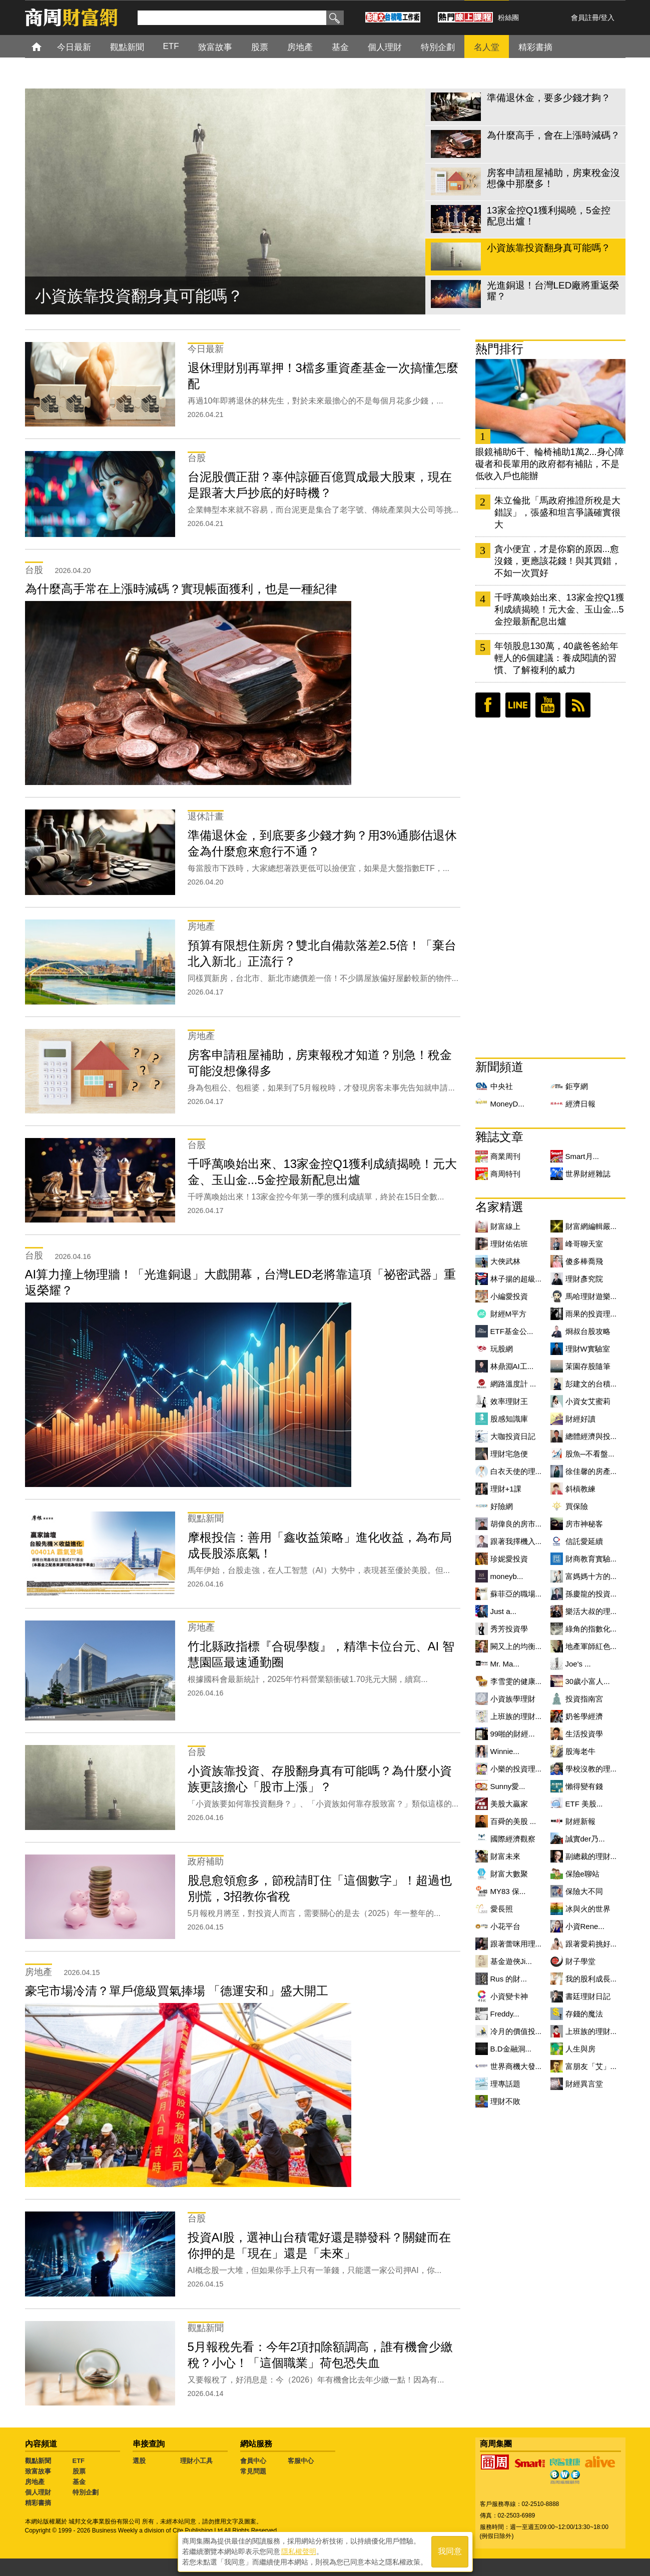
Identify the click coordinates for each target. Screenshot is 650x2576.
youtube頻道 (547, 705)
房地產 (35, 2482)
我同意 (450, 2552)
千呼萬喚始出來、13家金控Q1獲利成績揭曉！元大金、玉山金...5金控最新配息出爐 (559, 609)
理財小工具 (196, 2460)
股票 (79, 2471)
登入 (607, 18)
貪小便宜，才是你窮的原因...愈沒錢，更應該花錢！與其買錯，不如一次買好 (557, 561)
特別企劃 (86, 2492)
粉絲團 (508, 18)
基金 (79, 2482)
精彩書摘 (38, 2502)
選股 (139, 2460)
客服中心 (301, 2460)
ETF (79, 2460)
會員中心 (253, 2460)
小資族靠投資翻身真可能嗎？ (139, 296)
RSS (577, 705)
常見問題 (253, 2471)
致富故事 (38, 2471)
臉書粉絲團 (487, 705)
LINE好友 (517, 705)
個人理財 (38, 2492)
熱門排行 (499, 349)
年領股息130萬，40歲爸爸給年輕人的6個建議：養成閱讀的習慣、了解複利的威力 (556, 658)
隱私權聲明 (298, 2552)
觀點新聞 (38, 2460)
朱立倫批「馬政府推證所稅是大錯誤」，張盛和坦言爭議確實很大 (557, 513)
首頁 (46, 46)
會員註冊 (585, 18)
